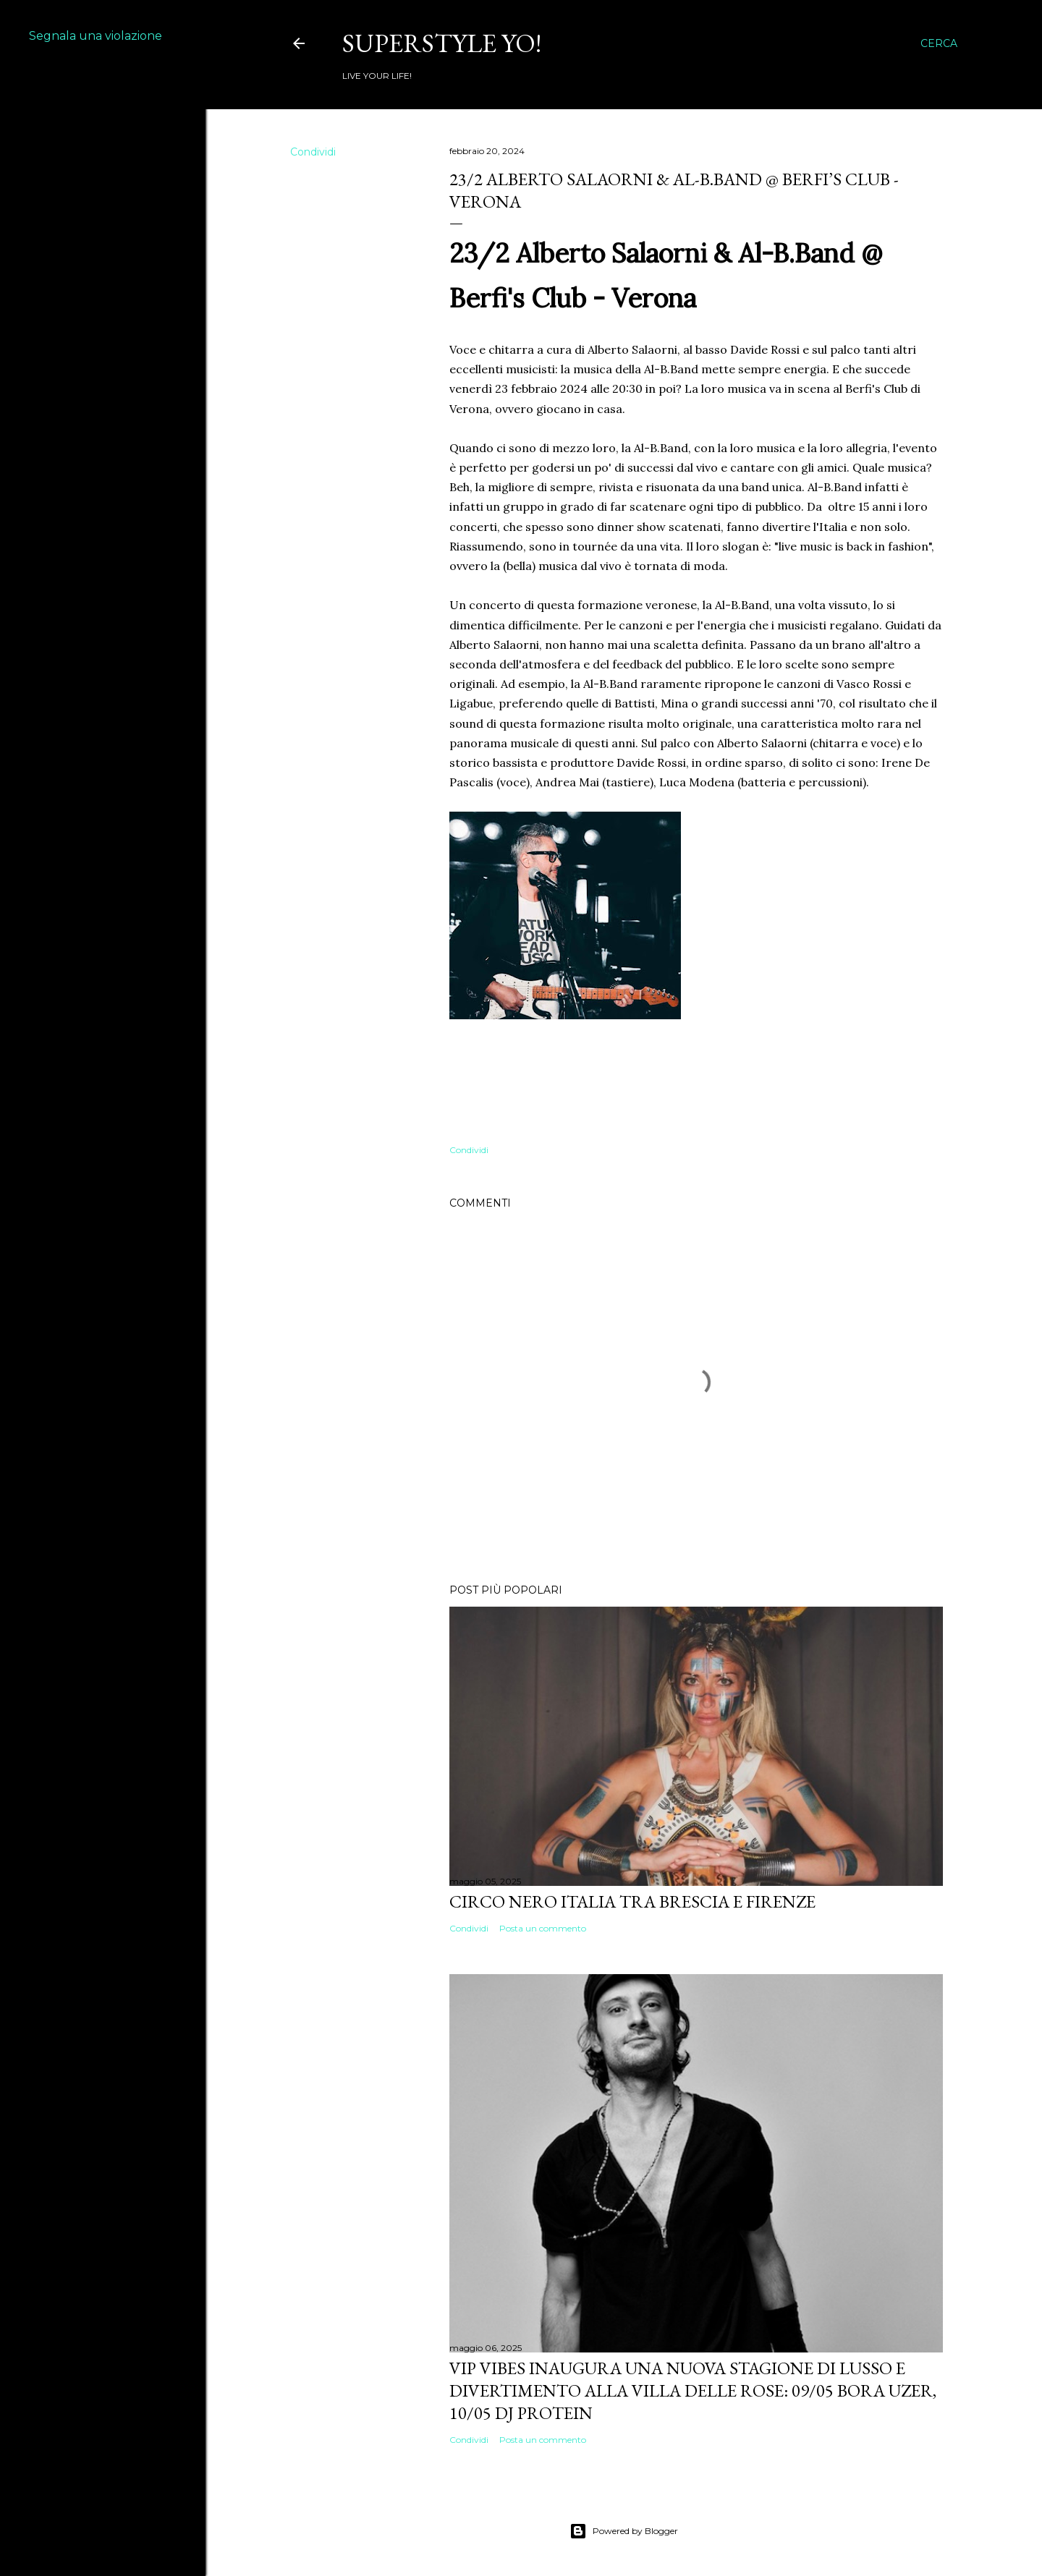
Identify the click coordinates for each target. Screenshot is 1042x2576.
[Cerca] (938, 43)
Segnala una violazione (95, 36)
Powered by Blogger (623, 2531)
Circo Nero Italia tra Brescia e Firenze (632, 1901)
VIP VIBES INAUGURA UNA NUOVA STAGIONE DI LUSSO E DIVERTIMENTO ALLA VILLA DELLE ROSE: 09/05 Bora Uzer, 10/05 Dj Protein (692, 2390)
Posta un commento (542, 1928)
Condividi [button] (313, 151)
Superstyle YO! (441, 43)
